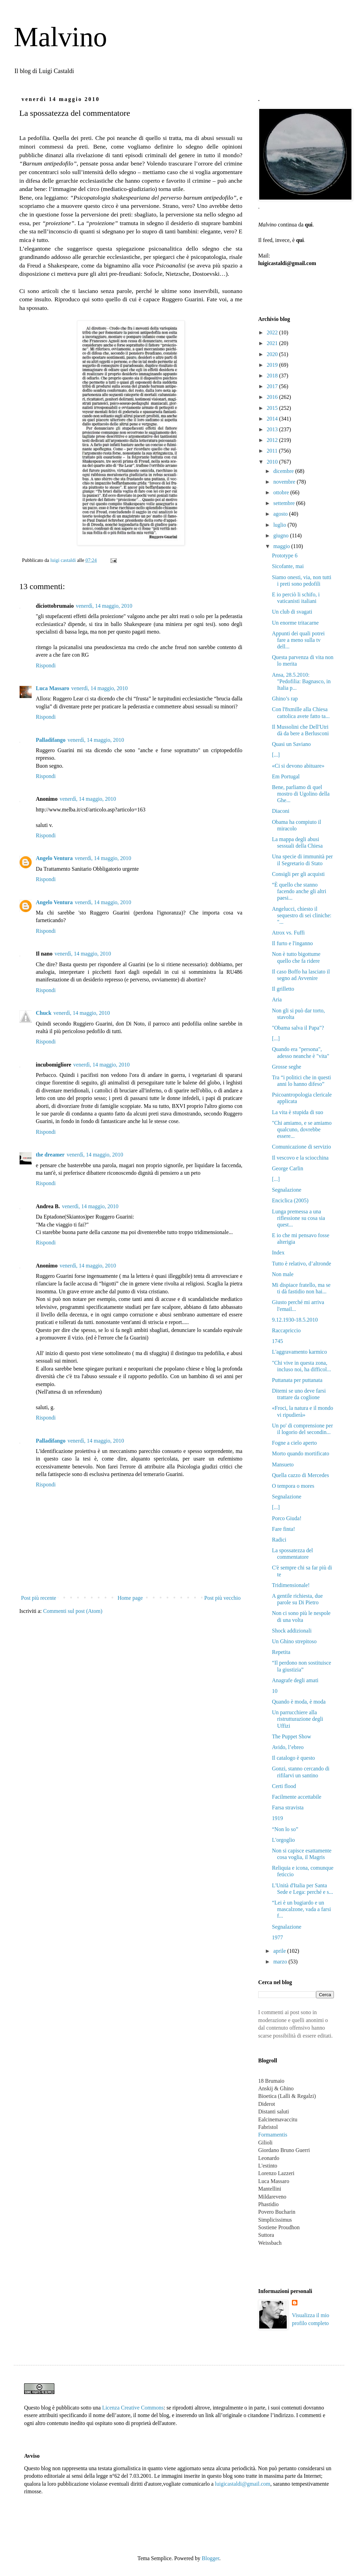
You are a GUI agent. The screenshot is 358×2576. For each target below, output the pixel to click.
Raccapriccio (286, 1330)
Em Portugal (285, 776)
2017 (273, 386)
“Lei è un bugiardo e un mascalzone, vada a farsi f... (301, 1909)
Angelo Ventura (54, 858)
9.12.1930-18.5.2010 (295, 1320)
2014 (273, 419)
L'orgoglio (283, 1840)
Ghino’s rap (285, 698)
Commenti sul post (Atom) (72, 1611)
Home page (130, 1598)
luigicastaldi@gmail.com (242, 2484)
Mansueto (283, 1464)
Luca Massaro (52, 688)
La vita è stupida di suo (297, 1112)
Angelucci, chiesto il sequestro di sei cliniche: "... (301, 915)
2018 (273, 375)
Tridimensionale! (291, 1585)
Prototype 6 (284, 555)
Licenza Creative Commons (133, 2408)
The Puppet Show (291, 1736)
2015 (273, 408)
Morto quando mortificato (300, 1453)
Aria (277, 999)
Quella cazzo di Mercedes (300, 1475)
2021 (273, 343)
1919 (277, 1818)
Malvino (60, 37)
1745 (277, 1341)
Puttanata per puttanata (297, 1380)
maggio (282, 546)
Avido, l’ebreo (288, 1747)
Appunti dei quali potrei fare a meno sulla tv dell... (298, 639)
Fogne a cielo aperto (294, 1443)
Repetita (281, 1652)
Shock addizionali (292, 1631)
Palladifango (50, 740)
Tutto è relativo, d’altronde (301, 1263)
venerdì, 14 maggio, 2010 (104, 606)
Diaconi (280, 811)
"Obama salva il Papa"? (298, 1028)
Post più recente (38, 1598)
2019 (273, 365)
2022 (273, 332)
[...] (276, 755)
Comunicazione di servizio (301, 1147)
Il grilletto (283, 989)
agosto (281, 514)
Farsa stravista (288, 1807)
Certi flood (284, 1786)
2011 (273, 451)
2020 (273, 354)
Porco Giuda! (287, 1518)
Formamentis (272, 2135)
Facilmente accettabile (296, 1797)
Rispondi (46, 665)
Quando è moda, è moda (299, 1702)
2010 (273, 462)
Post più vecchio (222, 1598)
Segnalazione (286, 1190)
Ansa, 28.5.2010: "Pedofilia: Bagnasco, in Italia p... (301, 681)
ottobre (281, 492)
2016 (273, 397)
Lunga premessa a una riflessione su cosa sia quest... (298, 1218)
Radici (279, 1540)
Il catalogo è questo (293, 1758)
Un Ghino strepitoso (294, 1641)
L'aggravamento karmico (299, 1352)
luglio (280, 525)
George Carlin (287, 1168)
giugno (281, 535)
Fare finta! (283, 1529)
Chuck (43, 1013)
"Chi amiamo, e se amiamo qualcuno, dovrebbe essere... (301, 1129)
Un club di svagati (292, 612)
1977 (277, 1937)
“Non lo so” (285, 1829)
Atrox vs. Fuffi (288, 933)
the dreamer (50, 1155)
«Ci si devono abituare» (298, 766)
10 (274, 1691)
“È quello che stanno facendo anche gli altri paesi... (299, 891)
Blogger (210, 2558)
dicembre (284, 471)
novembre (285, 482)
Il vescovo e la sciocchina (300, 1158)
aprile (280, 1951)
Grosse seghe (286, 1067)
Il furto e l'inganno (292, 943)
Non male (283, 1274)
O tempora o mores (293, 1486)
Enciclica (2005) (290, 1200)
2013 (273, 429)
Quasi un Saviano (291, 744)
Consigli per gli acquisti (298, 874)
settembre (284, 503)
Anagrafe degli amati (295, 1680)
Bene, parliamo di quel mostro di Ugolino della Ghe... (300, 793)
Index (278, 1252)
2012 (273, 440)
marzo (280, 1961)
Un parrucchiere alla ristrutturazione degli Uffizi (297, 1718)
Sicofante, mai (288, 566)
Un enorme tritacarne (295, 623)
